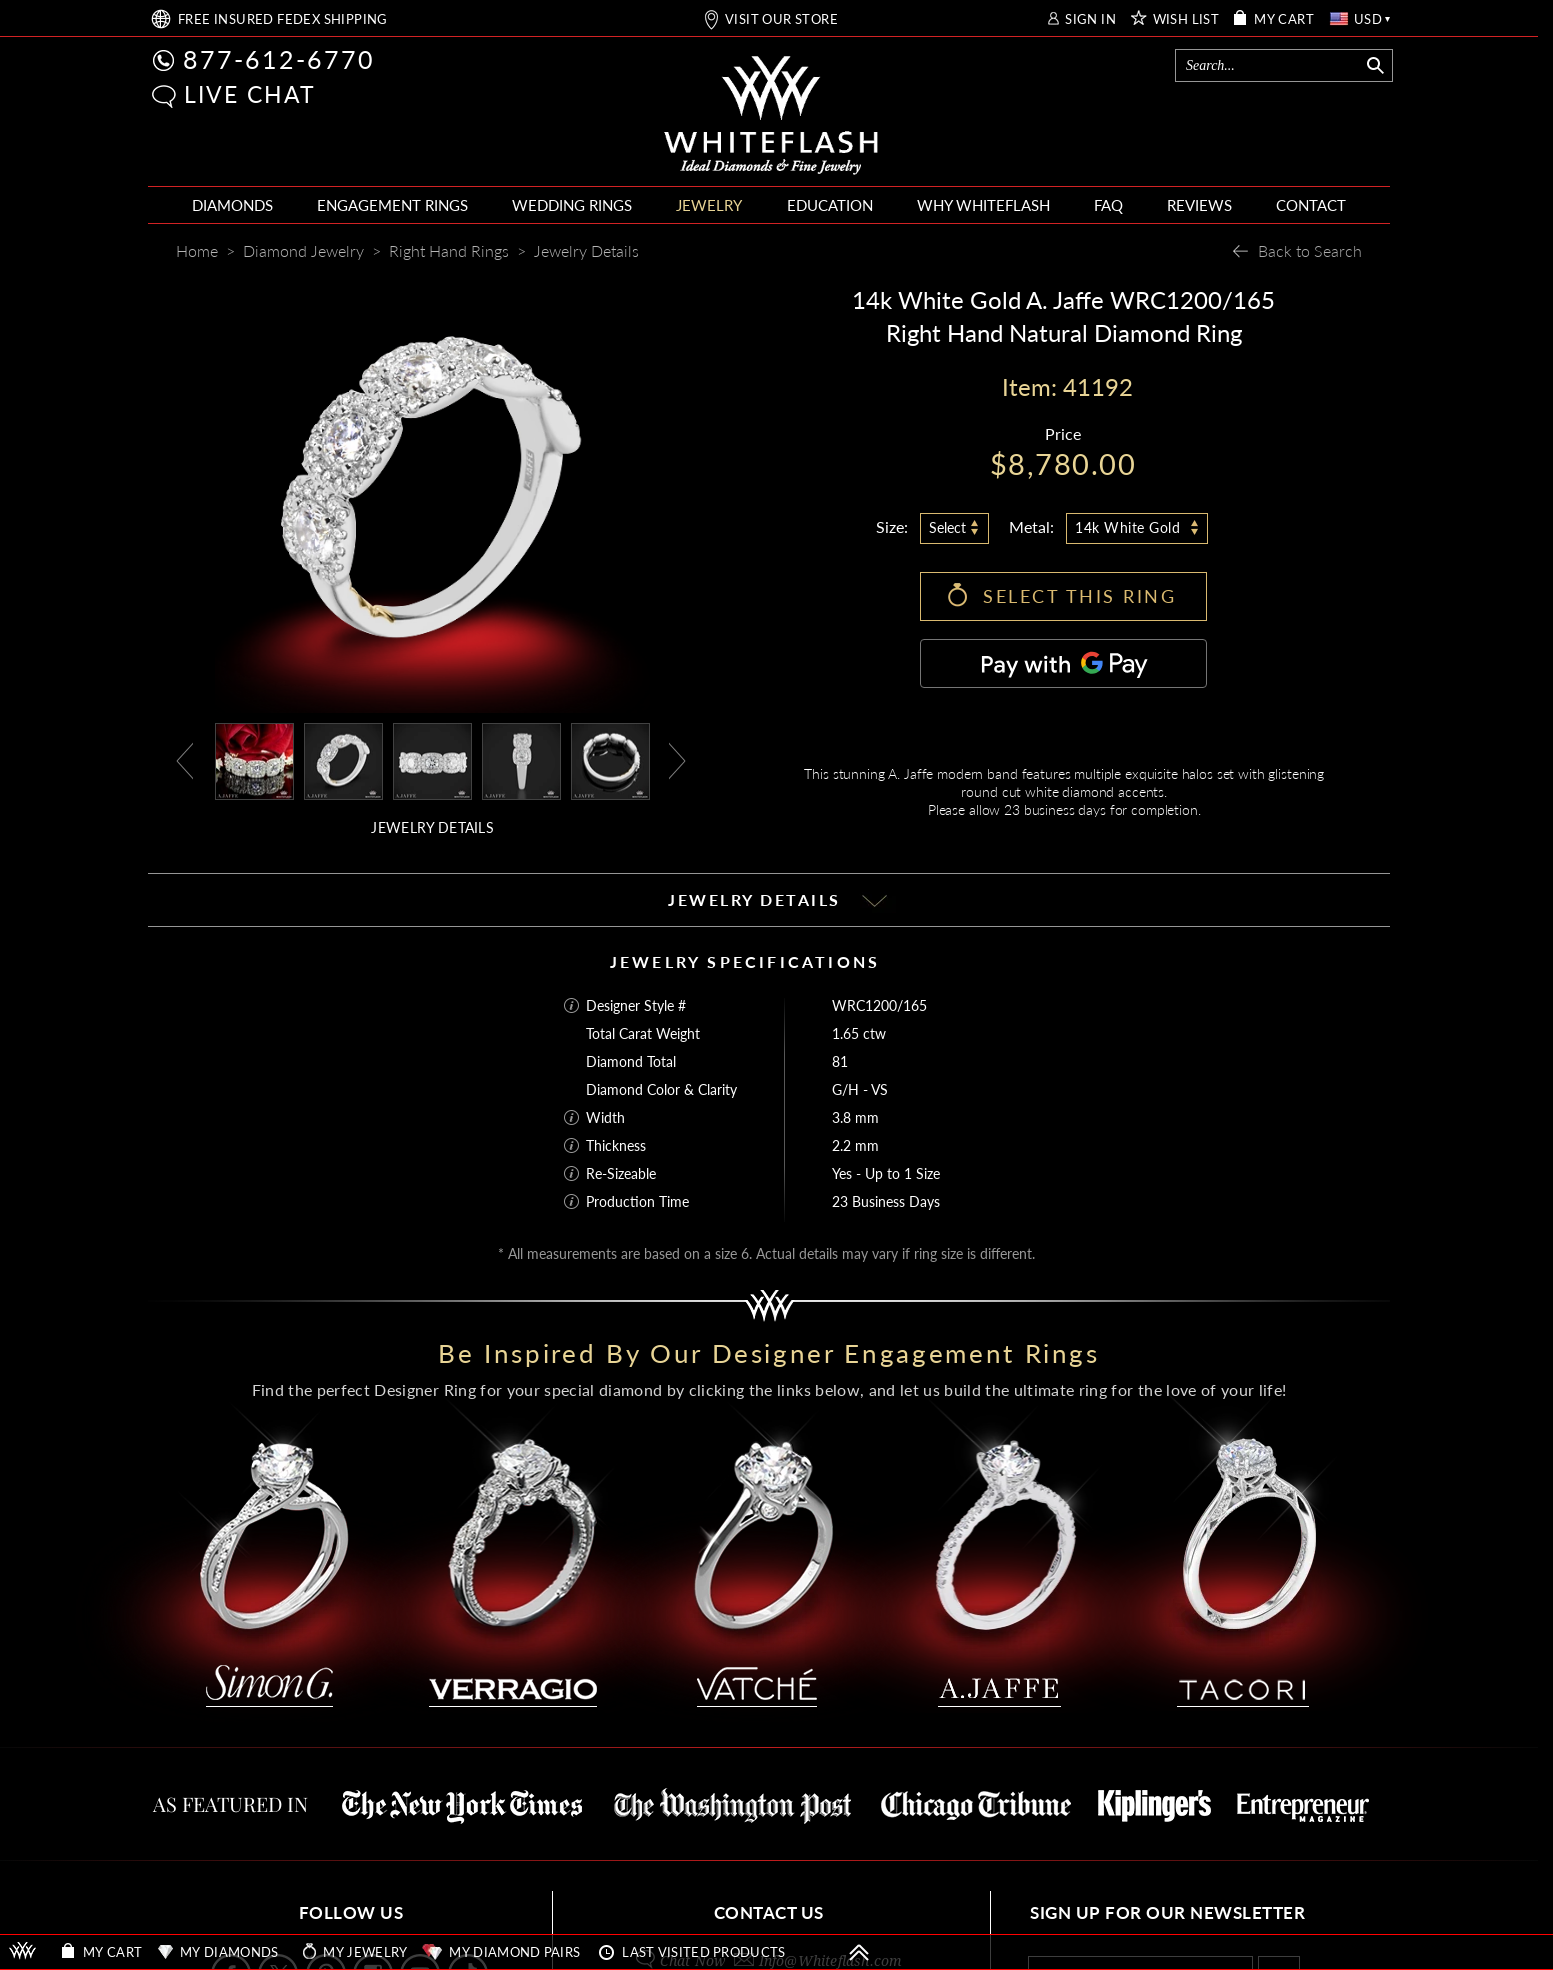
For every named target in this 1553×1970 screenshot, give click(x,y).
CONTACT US (769, 1912)
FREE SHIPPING (283, 19)
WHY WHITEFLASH (983, 205)
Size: (892, 526)
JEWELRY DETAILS (432, 827)
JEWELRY (709, 205)
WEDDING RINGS (572, 205)
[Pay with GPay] (1063, 663)
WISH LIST (1186, 19)
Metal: (1031, 526)
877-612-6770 (279, 59)
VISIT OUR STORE (781, 19)
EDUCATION (830, 205)
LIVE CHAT (250, 94)
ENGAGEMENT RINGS (392, 205)
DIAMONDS (232, 205)
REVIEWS (1199, 205)
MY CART (1284, 19)
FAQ (1108, 205)
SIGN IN (1090, 19)
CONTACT (1311, 205)
